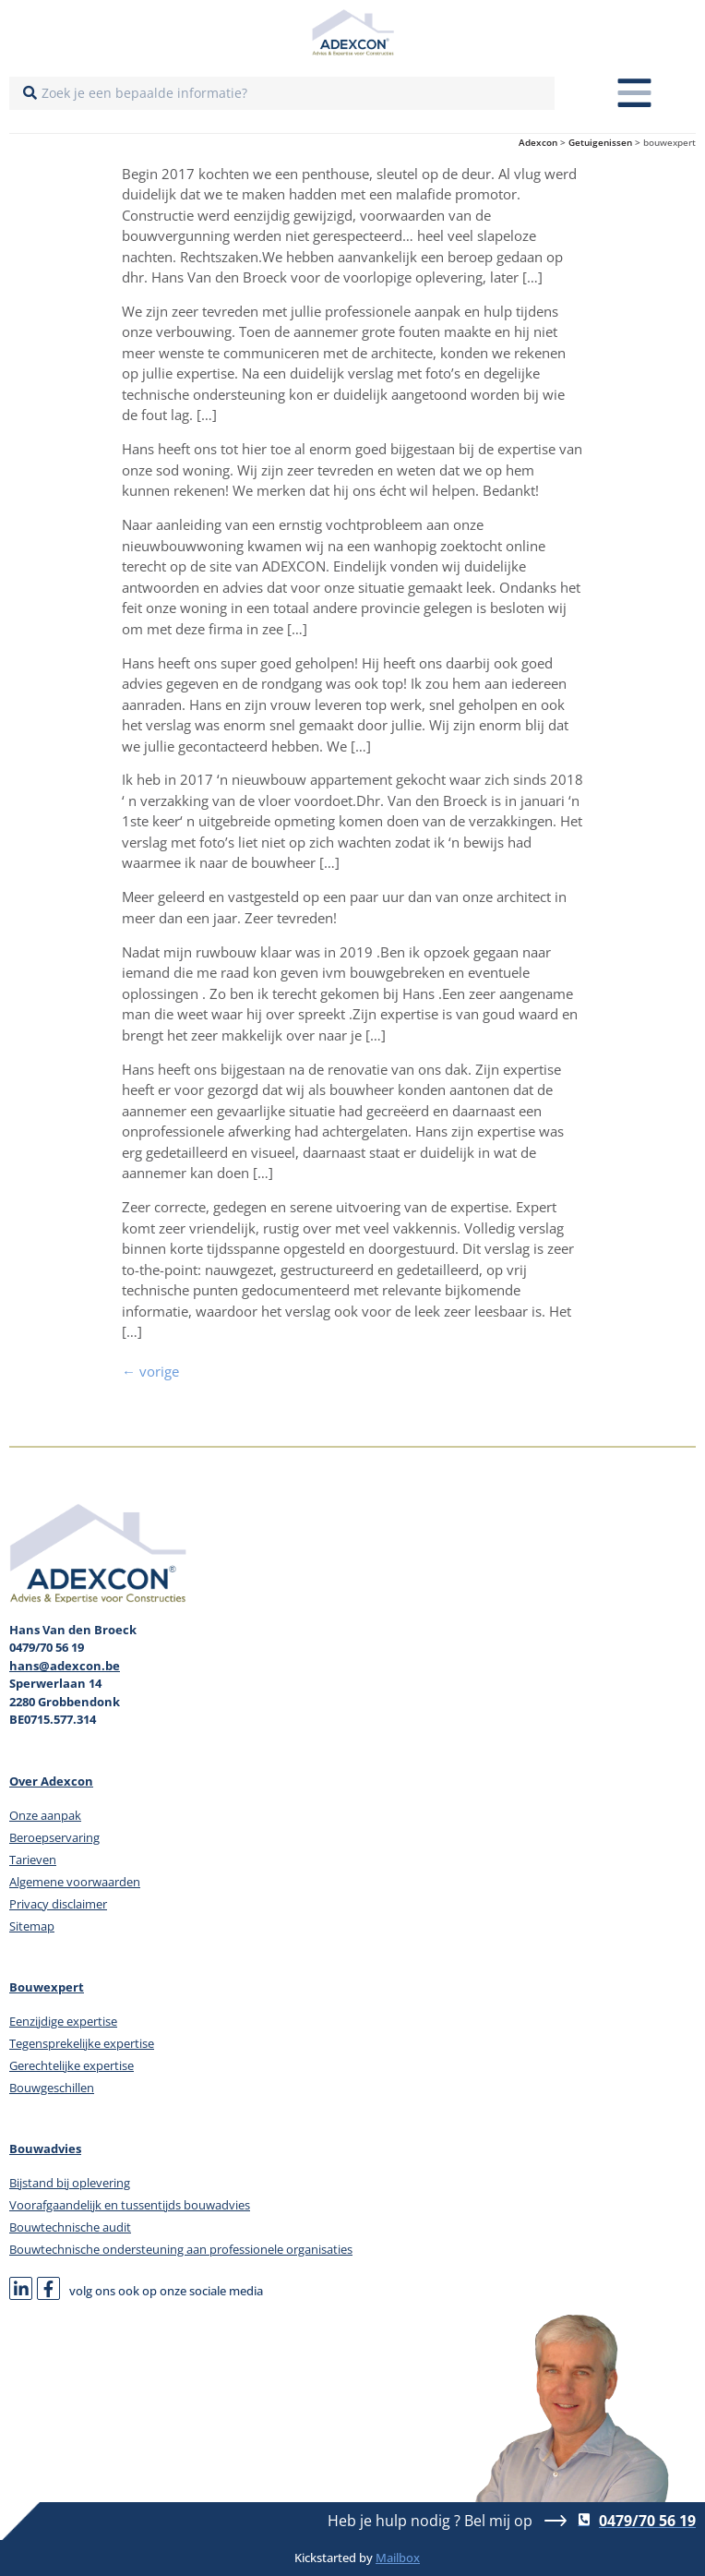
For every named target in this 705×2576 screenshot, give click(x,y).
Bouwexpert (46, 1987)
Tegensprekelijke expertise (81, 2043)
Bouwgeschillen (51, 2087)
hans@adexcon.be (64, 1665)
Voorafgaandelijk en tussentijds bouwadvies (129, 2205)
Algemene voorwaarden (74, 1881)
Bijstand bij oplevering (69, 2182)
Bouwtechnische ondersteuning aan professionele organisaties (180, 2249)
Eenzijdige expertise (63, 2021)
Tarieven (32, 1859)
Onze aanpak (45, 1815)
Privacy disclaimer (58, 1904)
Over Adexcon (51, 1781)
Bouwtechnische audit (70, 2227)
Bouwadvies (45, 2148)
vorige (150, 1371)
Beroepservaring (54, 1837)
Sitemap (31, 1926)
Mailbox (398, 2557)
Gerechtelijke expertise (71, 2065)
